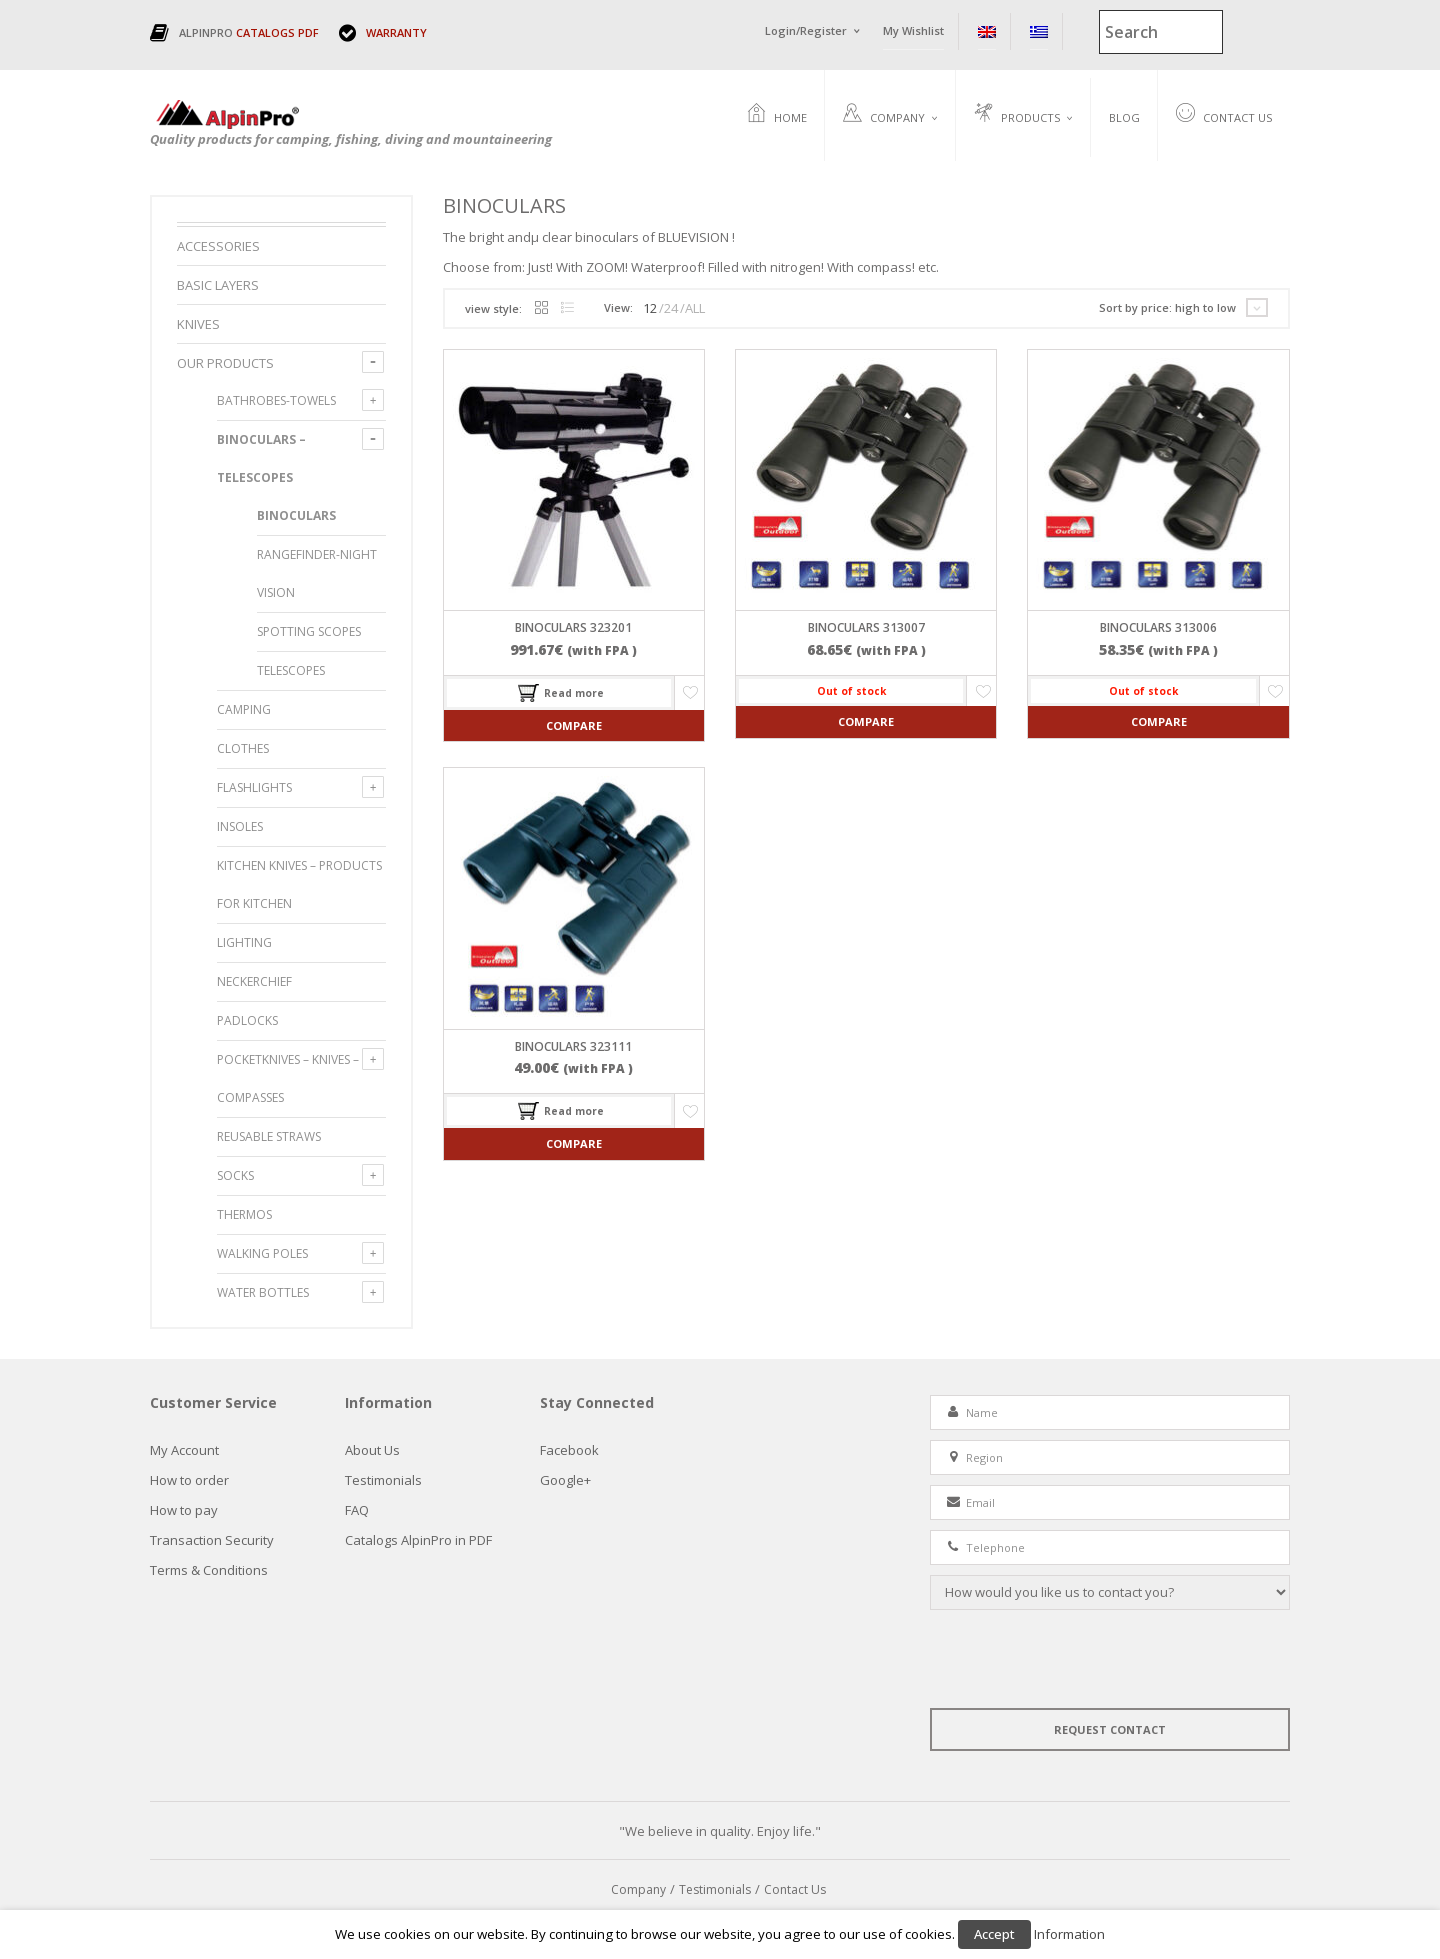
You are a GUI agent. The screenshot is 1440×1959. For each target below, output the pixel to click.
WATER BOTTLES (263, 1293)
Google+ (565, 1481)
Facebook (569, 1451)
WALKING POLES (262, 1254)
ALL (695, 309)
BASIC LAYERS (218, 286)
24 (671, 309)
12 (650, 309)
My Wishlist (913, 30)
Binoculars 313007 (866, 629)
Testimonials (383, 1481)
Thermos (244, 1215)
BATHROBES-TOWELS (276, 401)
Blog (1124, 117)
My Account (184, 1451)
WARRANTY (396, 32)
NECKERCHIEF (254, 982)
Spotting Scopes (309, 632)
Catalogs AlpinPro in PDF (418, 1541)
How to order (189, 1481)
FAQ (357, 1511)
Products (1017, 115)
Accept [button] (994, 1934)
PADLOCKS (247, 1021)
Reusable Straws (269, 1137)
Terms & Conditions (209, 1571)
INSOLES (240, 827)
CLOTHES (243, 749)
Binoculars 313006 (1158, 629)
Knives (198, 325)
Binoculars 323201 (573, 629)
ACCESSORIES (218, 247)
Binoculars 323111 (573, 1047)
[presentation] (1082, 1660)
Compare (574, 726)
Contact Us (1224, 115)
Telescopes (291, 671)
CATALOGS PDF (277, 32)
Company (884, 115)
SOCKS (235, 1176)
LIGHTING (244, 943)
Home (777, 115)
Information (1069, 1934)
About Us (372, 1451)
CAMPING (244, 710)
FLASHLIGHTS (254, 788)
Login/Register (806, 30)
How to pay (184, 1511)
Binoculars (296, 516)
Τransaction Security (212, 1541)
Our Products (225, 364)
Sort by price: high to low (1167, 308)
